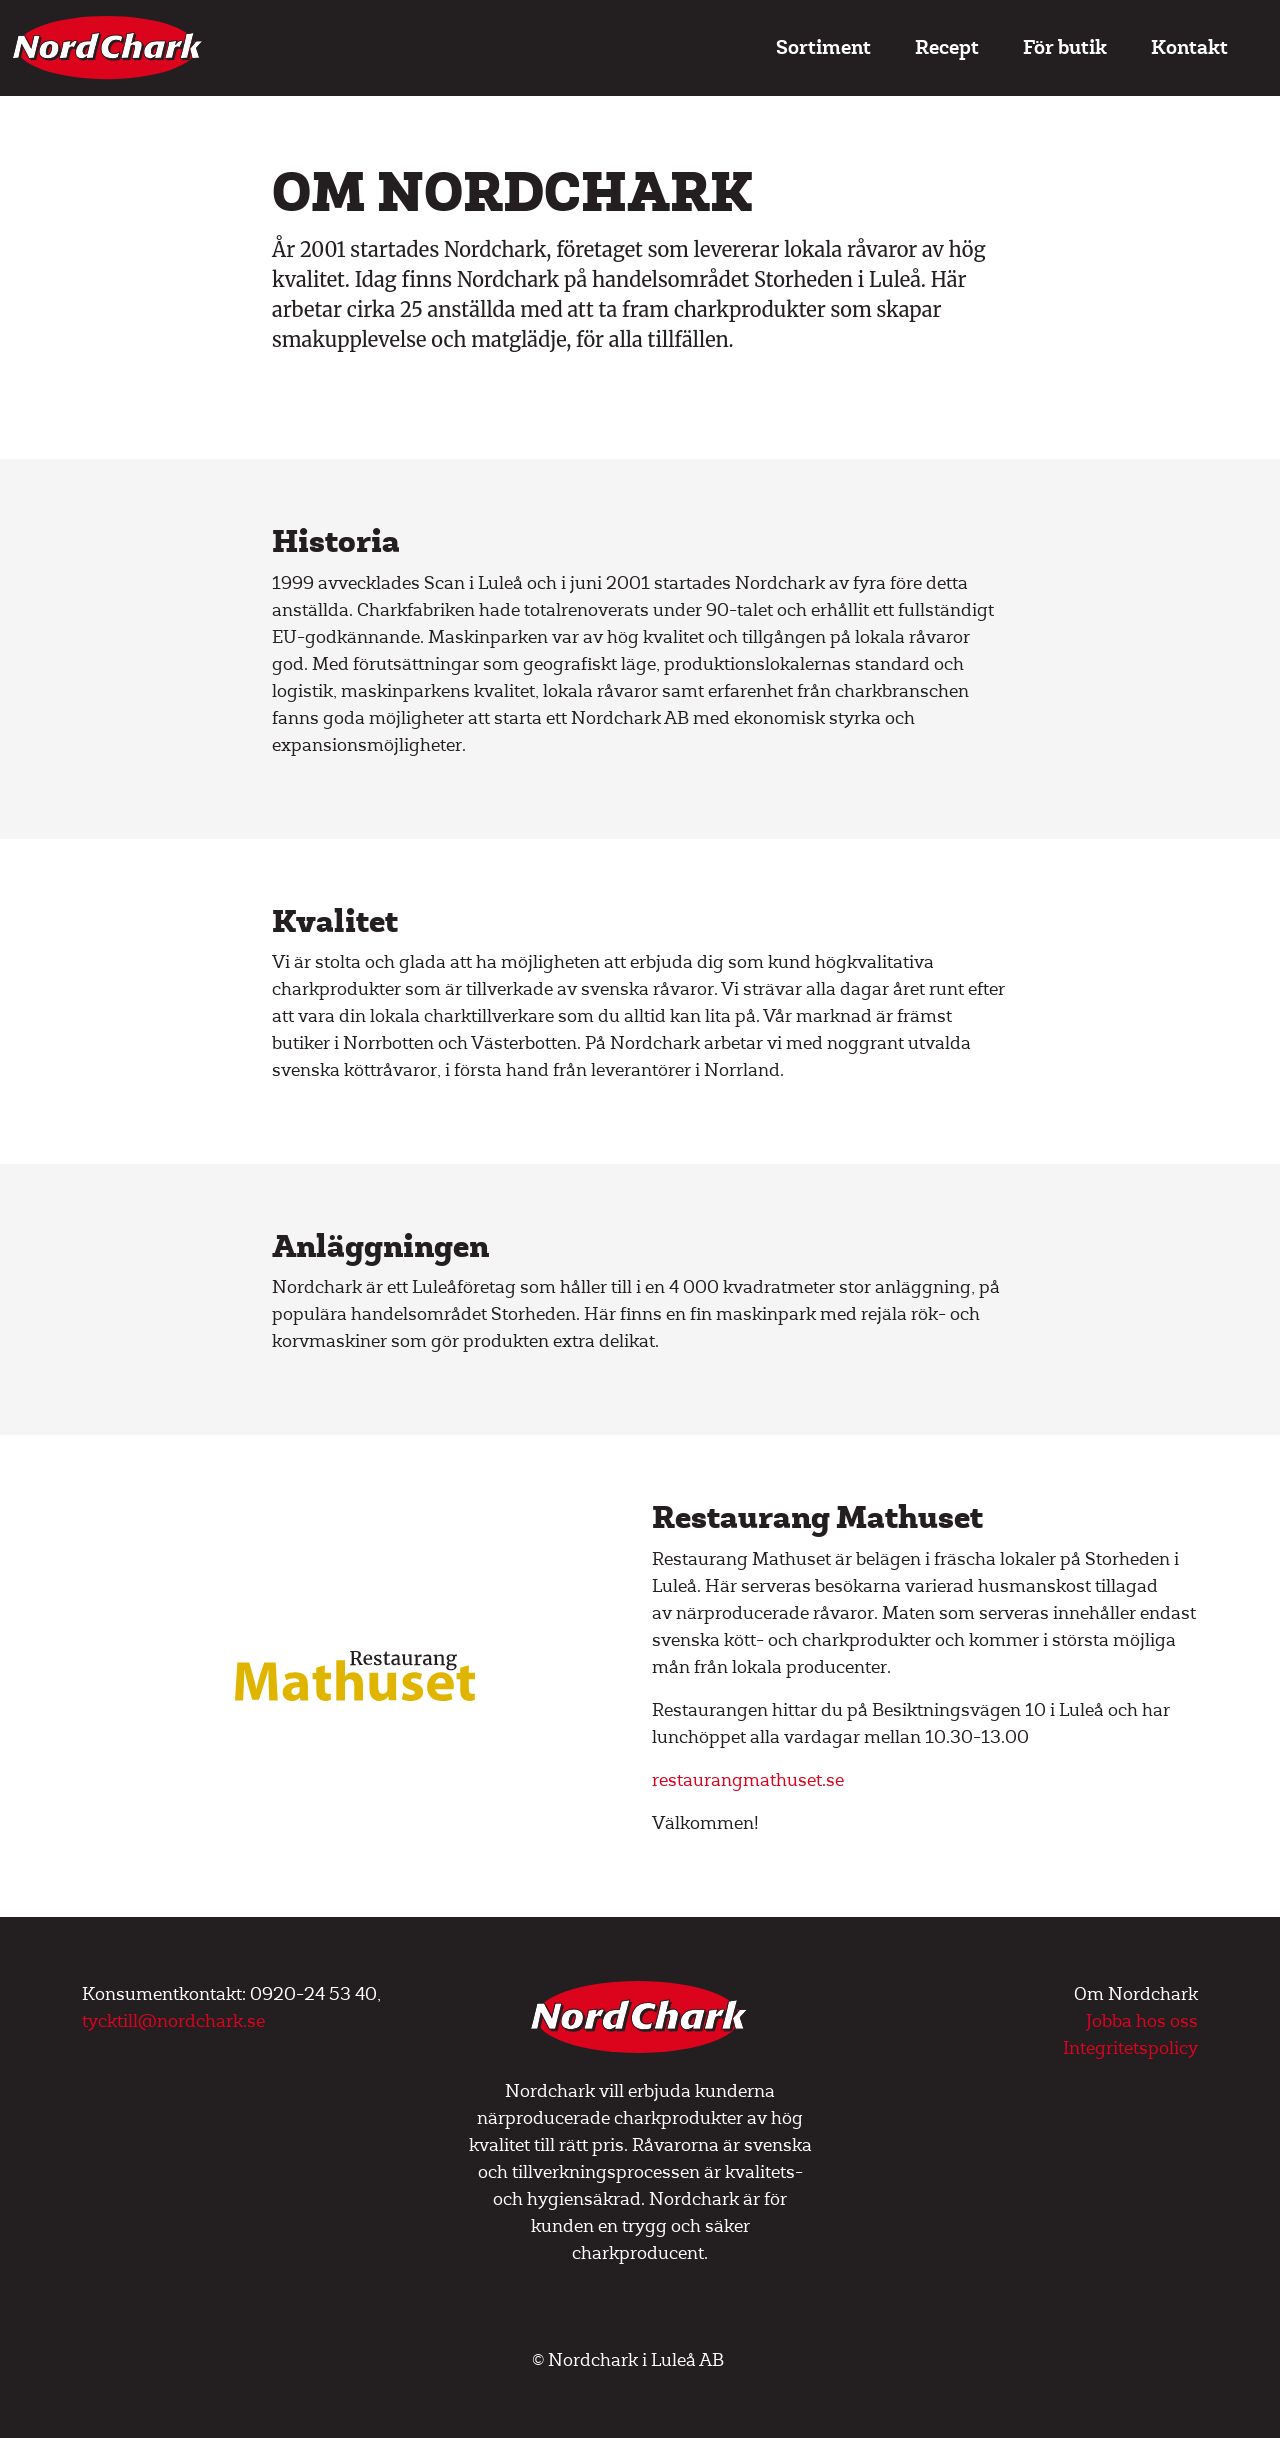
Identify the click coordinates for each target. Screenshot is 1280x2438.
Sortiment (823, 47)
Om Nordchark (1136, 1994)
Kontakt (1189, 47)
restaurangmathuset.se (748, 1780)
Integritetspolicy (1130, 2048)
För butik (1065, 47)
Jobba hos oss (1142, 2021)
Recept (947, 47)
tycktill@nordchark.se (173, 2021)
